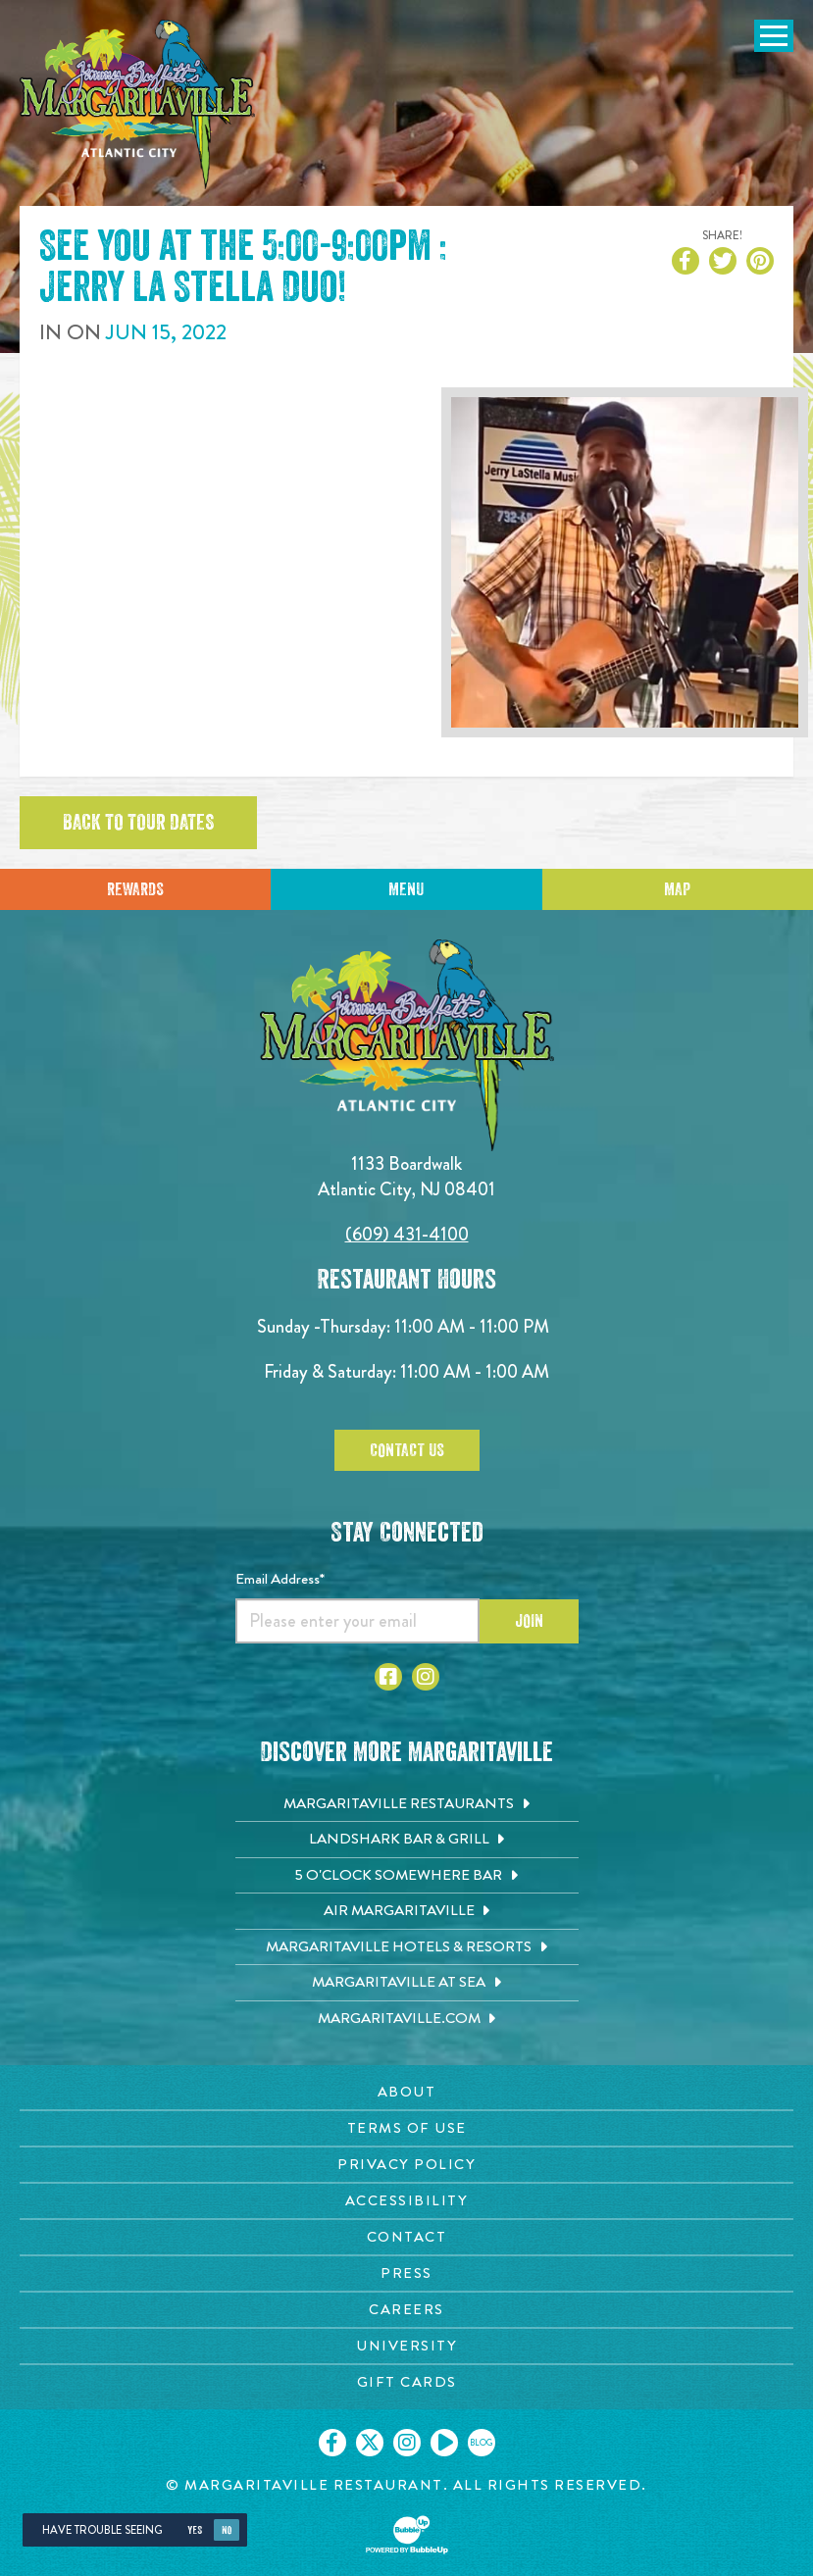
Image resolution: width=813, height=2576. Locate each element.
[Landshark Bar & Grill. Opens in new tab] (407, 1839)
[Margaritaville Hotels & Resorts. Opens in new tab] (407, 1947)
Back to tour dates (138, 822)
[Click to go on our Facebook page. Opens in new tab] (332, 2442)
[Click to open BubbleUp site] (407, 2534)
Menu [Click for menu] (406, 889)
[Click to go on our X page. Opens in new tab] (369, 2442)
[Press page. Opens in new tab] (406, 2273)
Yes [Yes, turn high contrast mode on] (194, 2530)
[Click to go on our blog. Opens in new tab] (481, 2442)
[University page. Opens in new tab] (406, 2346)
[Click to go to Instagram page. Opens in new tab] (425, 1677)
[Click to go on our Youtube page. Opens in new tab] (444, 2442)
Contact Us (407, 1450)
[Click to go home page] (137, 104)
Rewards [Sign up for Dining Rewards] (135, 889)
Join (529, 1621)
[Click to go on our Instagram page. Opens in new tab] (407, 2442)
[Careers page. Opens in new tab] (406, 2310)
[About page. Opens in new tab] (406, 2092)
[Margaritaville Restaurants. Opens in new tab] (407, 1804)
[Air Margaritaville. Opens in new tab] (407, 1911)
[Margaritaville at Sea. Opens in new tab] (407, 1982)
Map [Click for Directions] (677, 889)
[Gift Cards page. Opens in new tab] (406, 2382)
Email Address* (280, 1579)
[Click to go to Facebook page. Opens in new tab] (388, 1677)
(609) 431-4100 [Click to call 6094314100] (407, 1234)
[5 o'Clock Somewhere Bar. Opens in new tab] (407, 1876)
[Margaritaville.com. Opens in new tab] (407, 2019)
